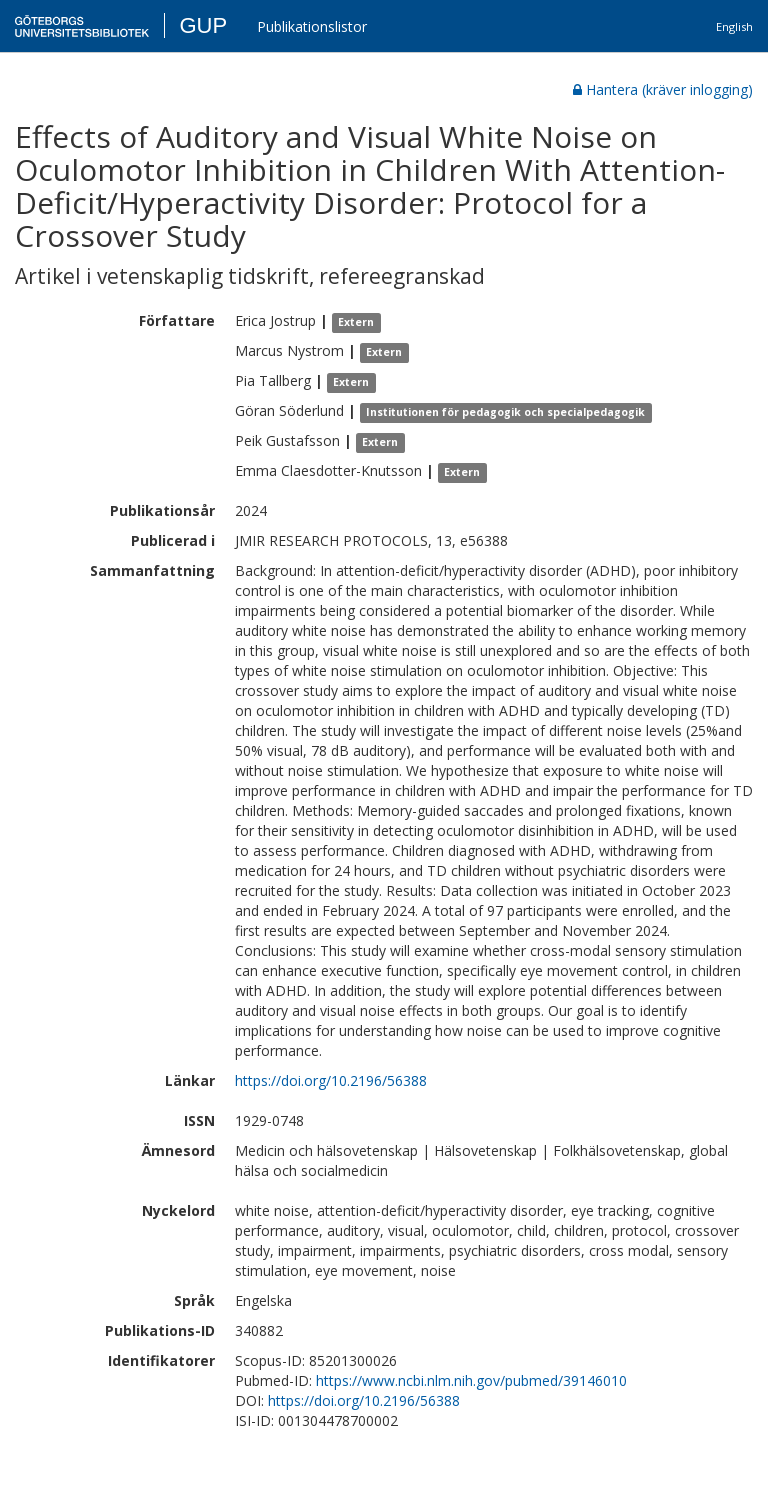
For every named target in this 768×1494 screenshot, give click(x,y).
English (734, 26)
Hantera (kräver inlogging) (663, 89)
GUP (203, 25)
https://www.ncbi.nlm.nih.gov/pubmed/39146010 (471, 1380)
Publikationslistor (312, 26)
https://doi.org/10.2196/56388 (331, 1080)
